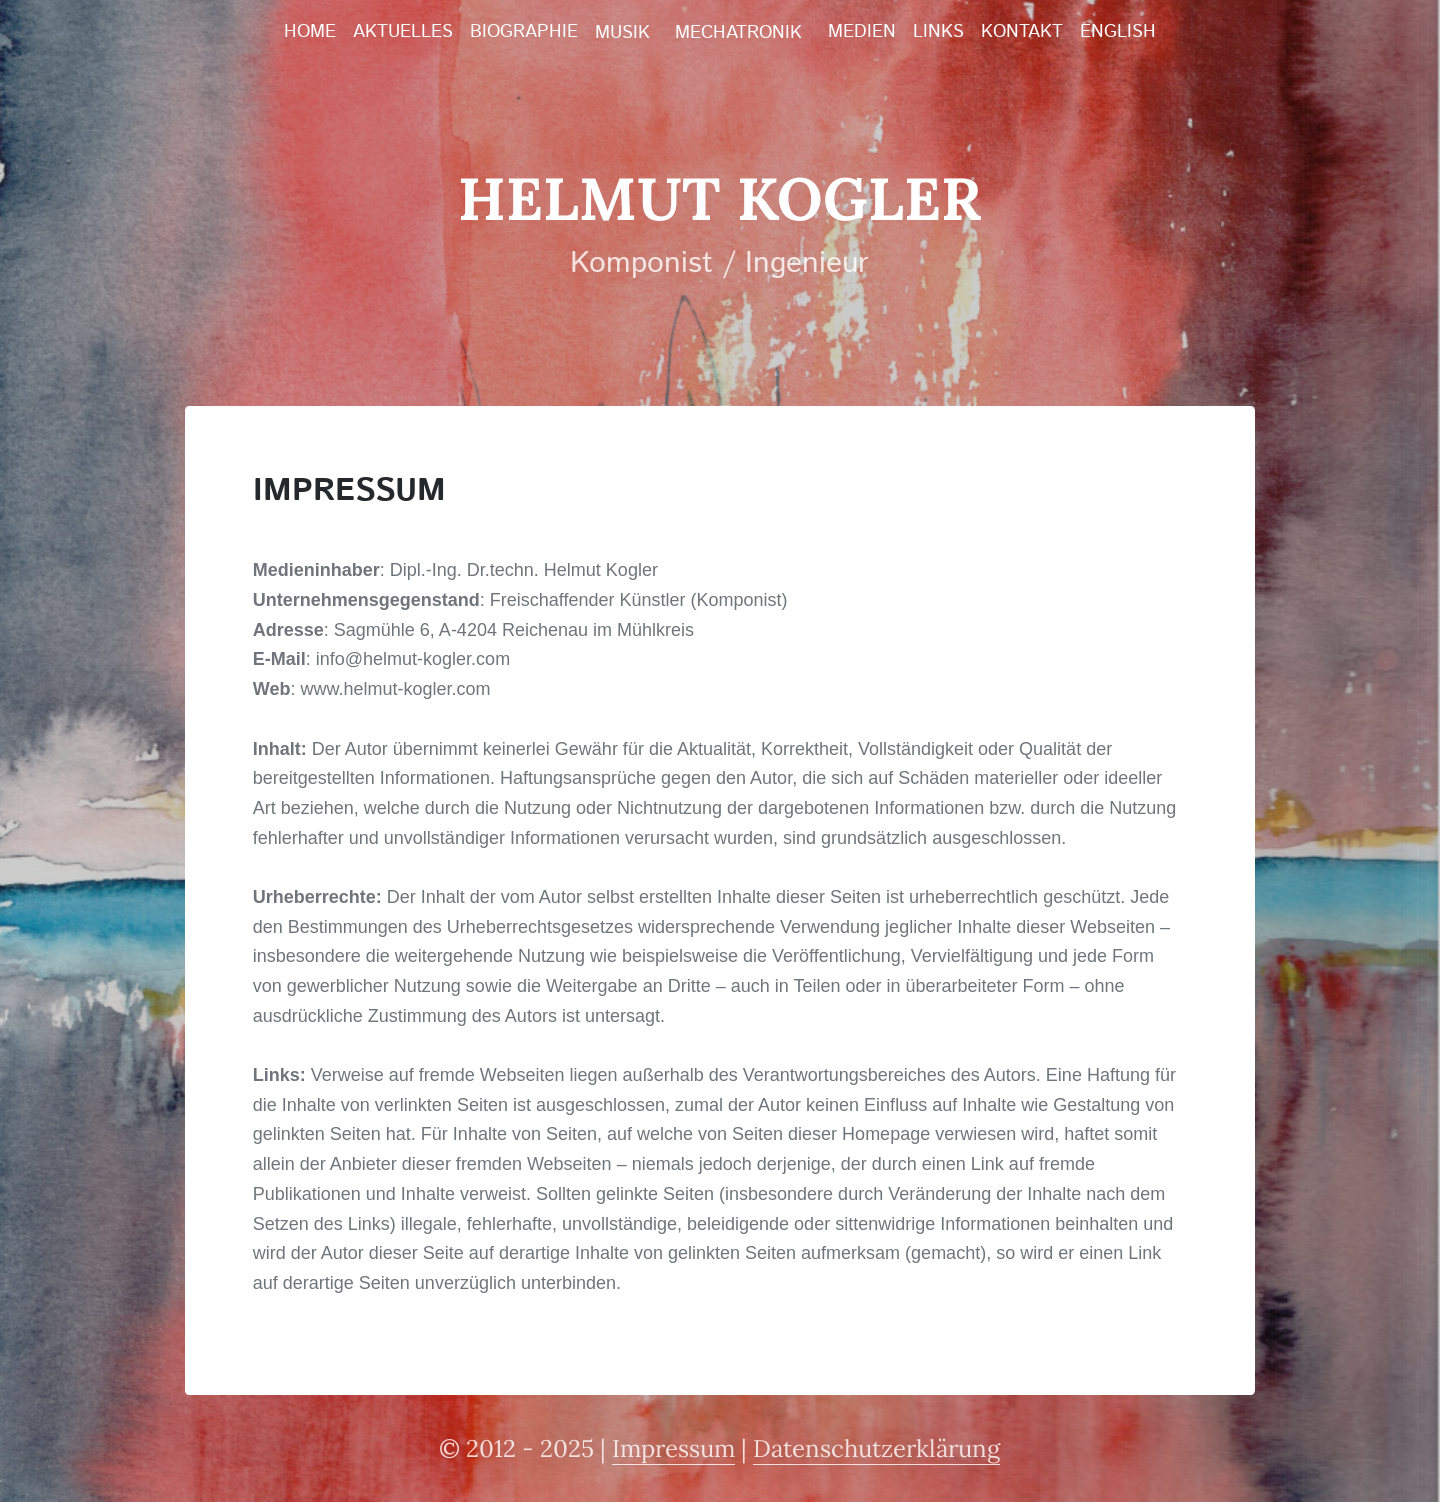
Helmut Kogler (720, 198)
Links (938, 32)
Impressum (673, 1448)
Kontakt (1022, 32)
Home (310, 32)
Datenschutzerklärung (876, 1448)
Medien (862, 32)
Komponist (641, 263)
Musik (622, 33)
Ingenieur (807, 263)
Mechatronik (738, 33)
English (1118, 32)
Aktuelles (403, 32)
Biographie (524, 32)
